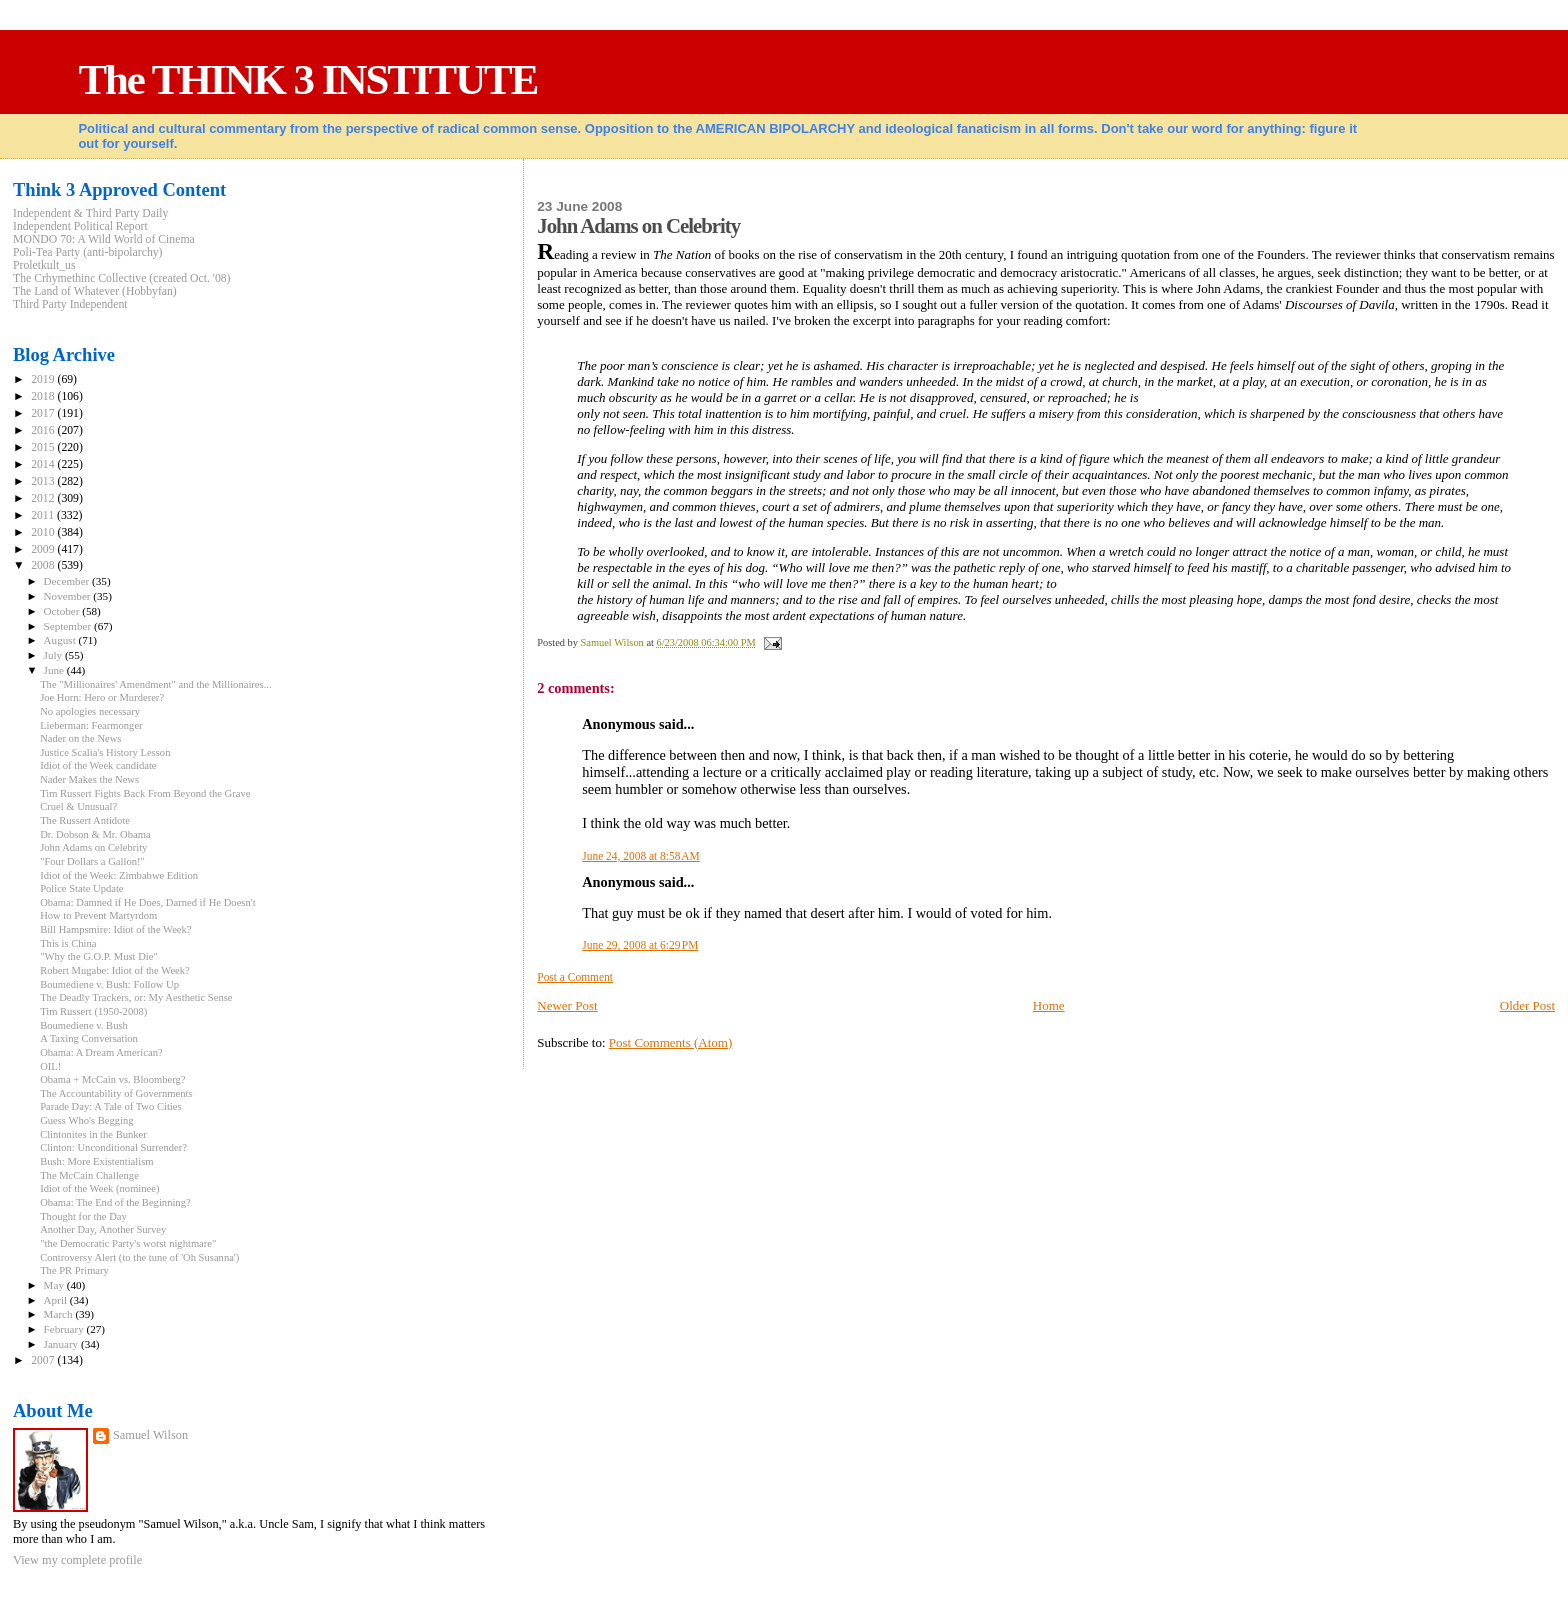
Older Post (1527, 1005)
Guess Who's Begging (86, 1120)
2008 (44, 565)
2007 (44, 1360)
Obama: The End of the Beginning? (115, 1202)
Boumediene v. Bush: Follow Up (109, 984)
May (55, 1285)
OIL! (50, 1066)
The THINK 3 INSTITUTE (307, 79)
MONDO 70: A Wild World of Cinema (104, 239)
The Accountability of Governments (116, 1093)
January (62, 1344)
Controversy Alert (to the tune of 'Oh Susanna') (139, 1257)
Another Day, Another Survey (103, 1229)
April (57, 1300)
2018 (44, 396)
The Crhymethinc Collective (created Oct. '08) (122, 278)
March (60, 1314)
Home (1049, 1005)
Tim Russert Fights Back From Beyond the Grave (145, 793)
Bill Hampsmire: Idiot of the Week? (115, 929)
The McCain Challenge (89, 1175)
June (55, 670)
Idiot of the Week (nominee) (99, 1188)
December (68, 581)
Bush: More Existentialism (96, 1161)
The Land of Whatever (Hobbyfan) (95, 291)
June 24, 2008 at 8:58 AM (640, 856)
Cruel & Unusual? (78, 806)
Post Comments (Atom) (671, 1042)
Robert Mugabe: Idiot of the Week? (115, 970)
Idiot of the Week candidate (98, 765)
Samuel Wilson (150, 1435)
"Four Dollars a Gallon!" (92, 861)
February (65, 1329)
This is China (68, 943)
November (69, 596)
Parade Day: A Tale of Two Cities (111, 1106)
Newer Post (567, 1005)
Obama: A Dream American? (101, 1052)
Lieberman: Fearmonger (91, 725)
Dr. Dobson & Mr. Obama (95, 834)
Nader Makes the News (89, 779)
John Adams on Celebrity (93, 847)
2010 (44, 532)
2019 (44, 379)
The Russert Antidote (85, 820)
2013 (44, 481)
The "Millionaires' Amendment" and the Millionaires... (155, 684)
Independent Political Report (80, 226)
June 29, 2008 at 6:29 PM (640, 945)
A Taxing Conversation (89, 1038)
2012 (44, 498)
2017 (44, 413)
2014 (44, 464)
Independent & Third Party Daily (90, 213)
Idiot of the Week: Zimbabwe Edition (119, 875)
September (69, 626)
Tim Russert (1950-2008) (93, 1011)
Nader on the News (80, 738)
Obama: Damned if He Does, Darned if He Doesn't (147, 902)
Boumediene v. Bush (84, 1025)
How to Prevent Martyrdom (98, 915)
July (54, 655)
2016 (44, 430)
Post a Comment (575, 977)
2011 (44, 515)
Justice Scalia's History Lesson (105, 752)
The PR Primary (74, 1270)
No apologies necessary (90, 711)
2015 (44, 447)
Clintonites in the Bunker (93, 1134)
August (61, 640)
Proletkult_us (44, 265)
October (63, 611)
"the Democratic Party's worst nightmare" (128, 1243)
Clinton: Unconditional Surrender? (113, 1147)
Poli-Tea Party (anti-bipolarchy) (88, 252)
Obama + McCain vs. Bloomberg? (112, 1079)
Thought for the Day (83, 1216)
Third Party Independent (70, 304)
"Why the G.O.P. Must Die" (99, 956)
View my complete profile (77, 1560)
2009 (44, 549)
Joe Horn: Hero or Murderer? (102, 697)
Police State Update (81, 888)
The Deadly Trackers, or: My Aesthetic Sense (136, 997)
